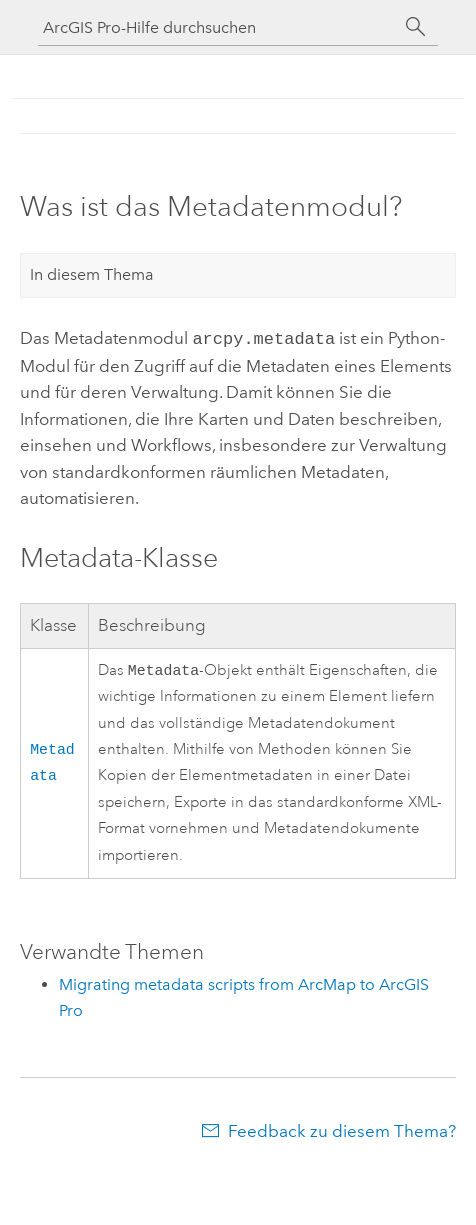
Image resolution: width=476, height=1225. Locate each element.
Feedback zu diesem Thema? (342, 1131)
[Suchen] (416, 27)
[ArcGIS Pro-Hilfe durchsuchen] (218, 27)
